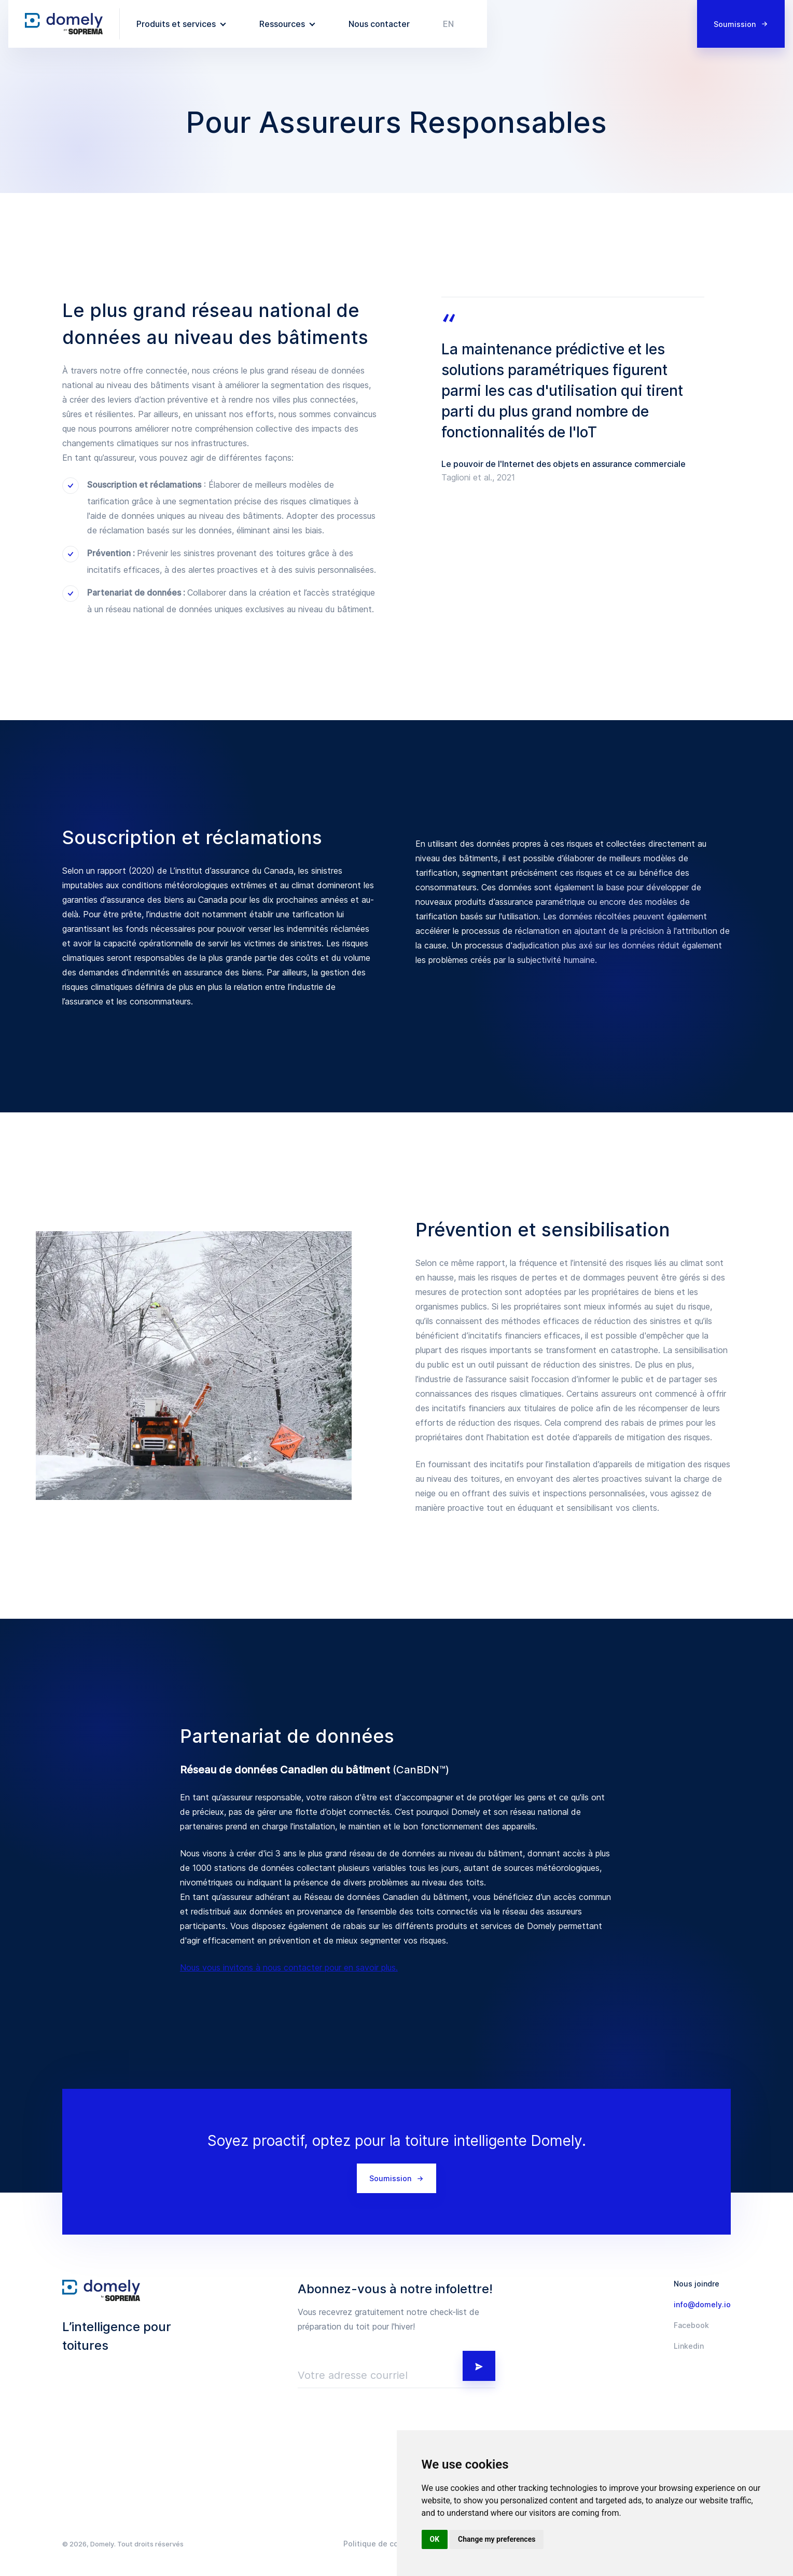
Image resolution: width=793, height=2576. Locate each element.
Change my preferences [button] (496, 2539)
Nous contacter (379, 24)
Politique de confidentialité (392, 2544)
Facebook (691, 2325)
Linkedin (689, 2346)
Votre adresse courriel (353, 2375)
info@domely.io (702, 2305)
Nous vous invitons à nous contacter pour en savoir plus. (289, 1967)
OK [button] (435, 2539)
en (448, 24)
